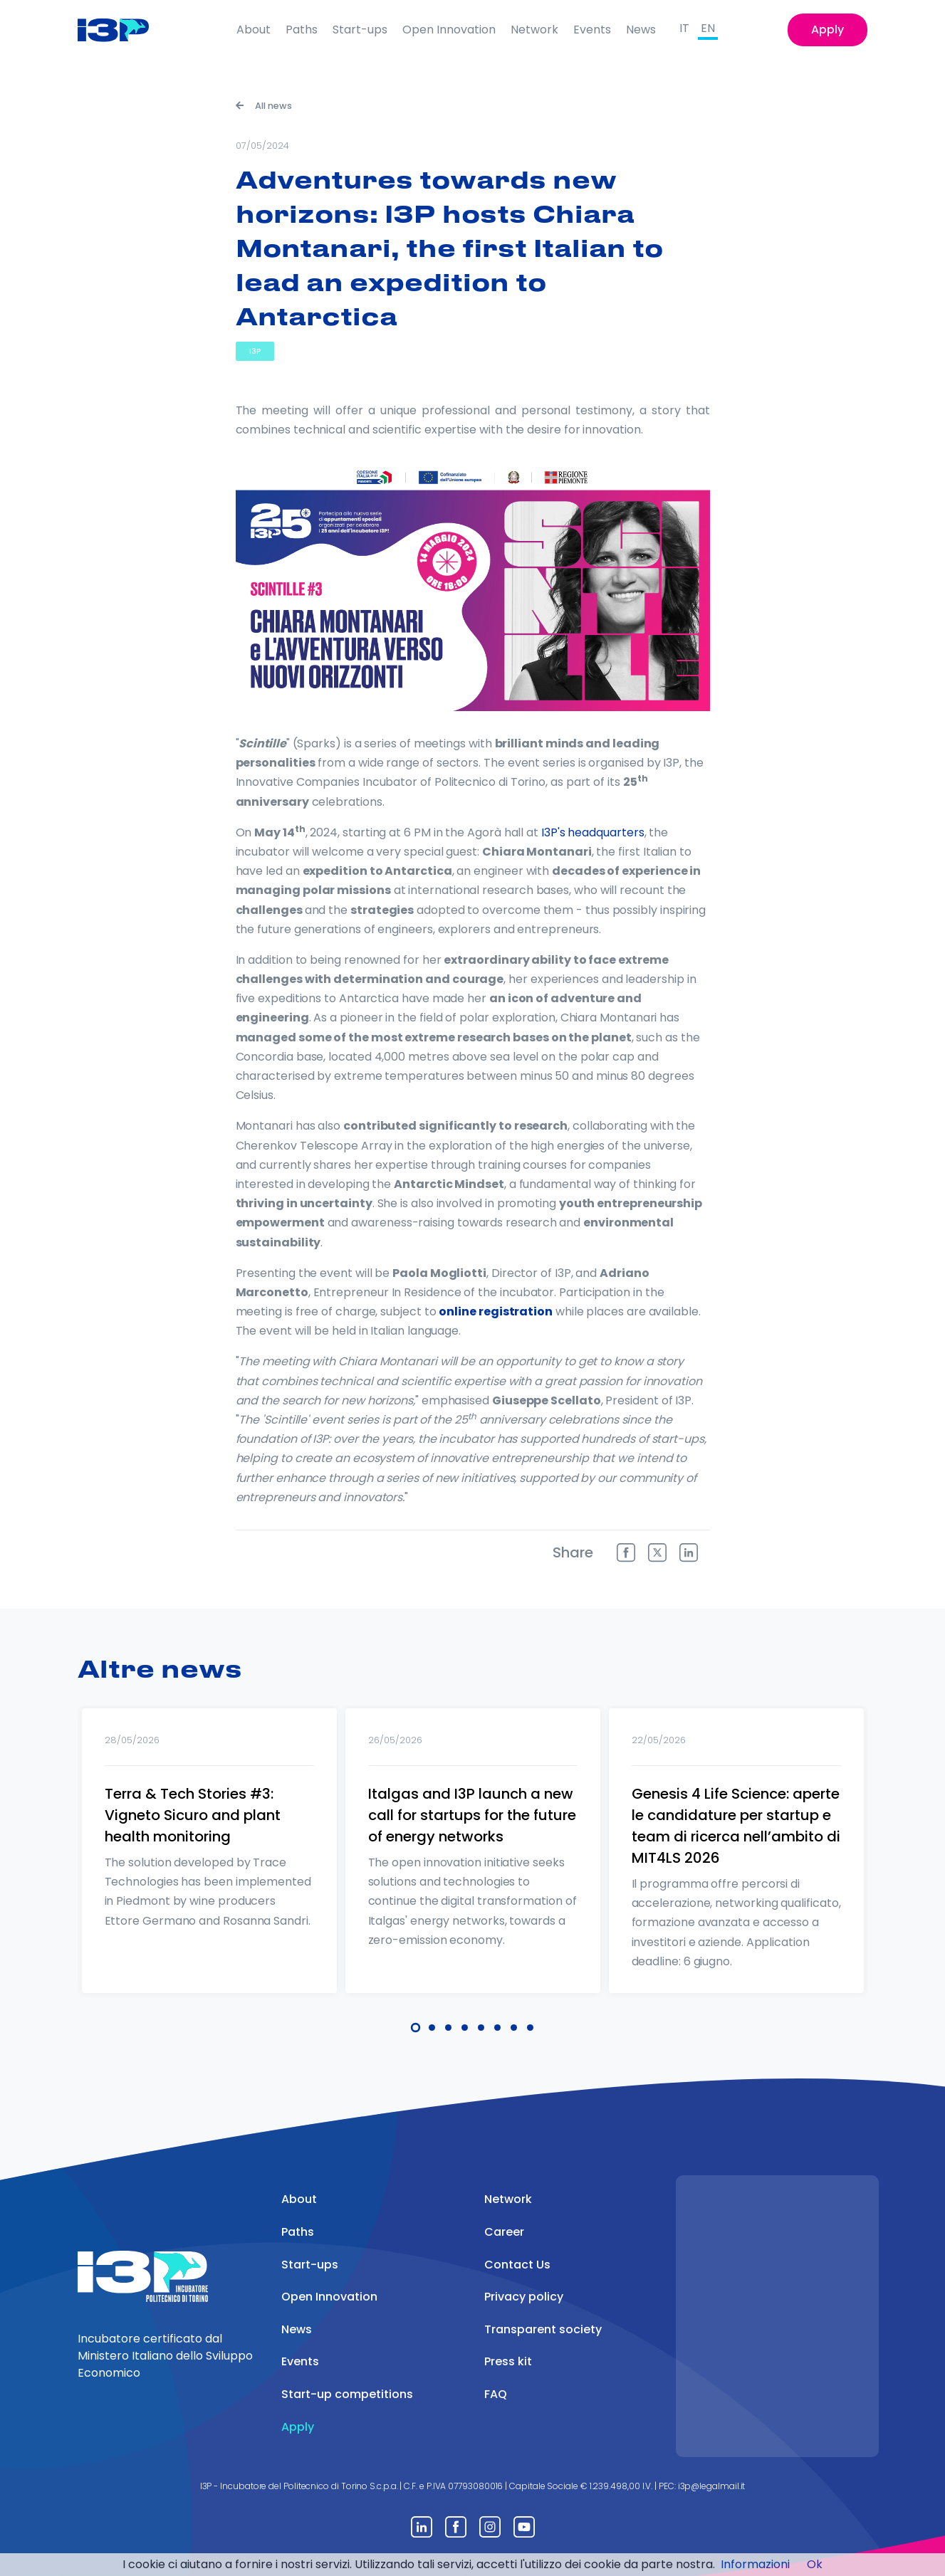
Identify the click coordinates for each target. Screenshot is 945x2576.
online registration (495, 1311)
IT (684, 28)
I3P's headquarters (592, 832)
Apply (827, 29)
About (253, 29)
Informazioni (755, 2564)
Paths (302, 29)
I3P (255, 351)
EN (708, 28)
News (641, 29)
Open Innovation (449, 29)
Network (534, 29)
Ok (815, 2564)
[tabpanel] (209, 1869)
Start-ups (360, 29)
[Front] (124, 30)
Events (592, 29)
